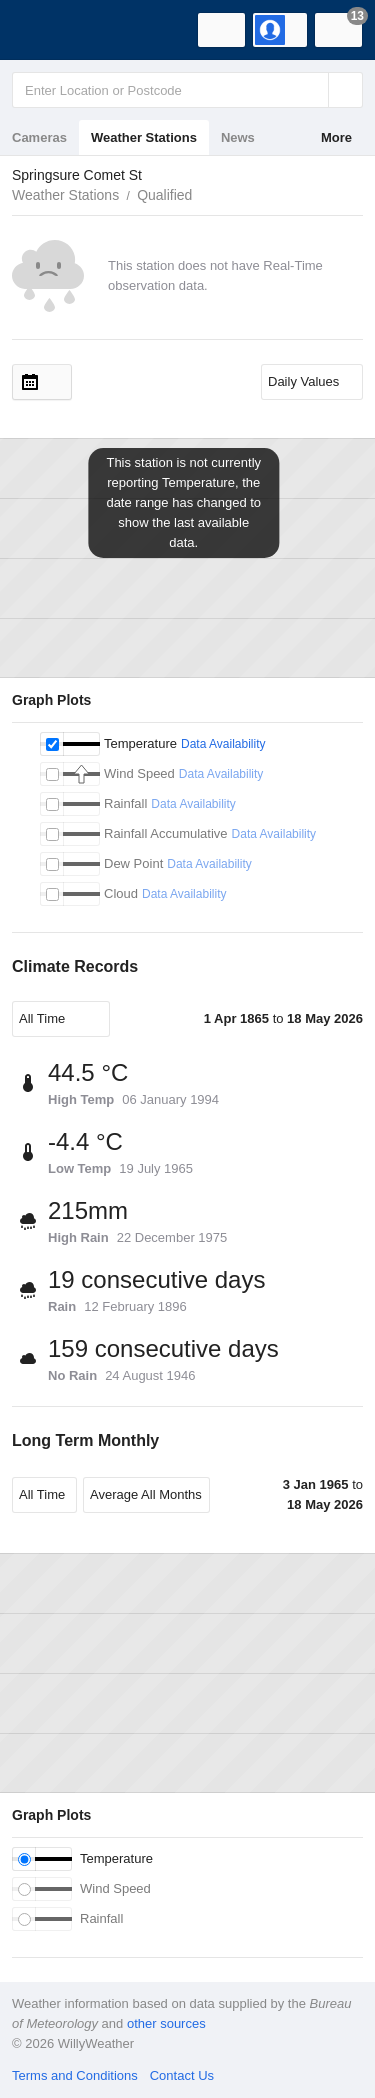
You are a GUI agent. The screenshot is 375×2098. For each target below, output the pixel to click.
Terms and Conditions (75, 2075)
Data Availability (223, 744)
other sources (166, 2023)
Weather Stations (144, 137)
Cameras (39, 137)
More (336, 137)
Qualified (164, 195)
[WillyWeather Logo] (45, 30)
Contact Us (182, 2075)
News (238, 137)
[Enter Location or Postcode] (187, 90)
